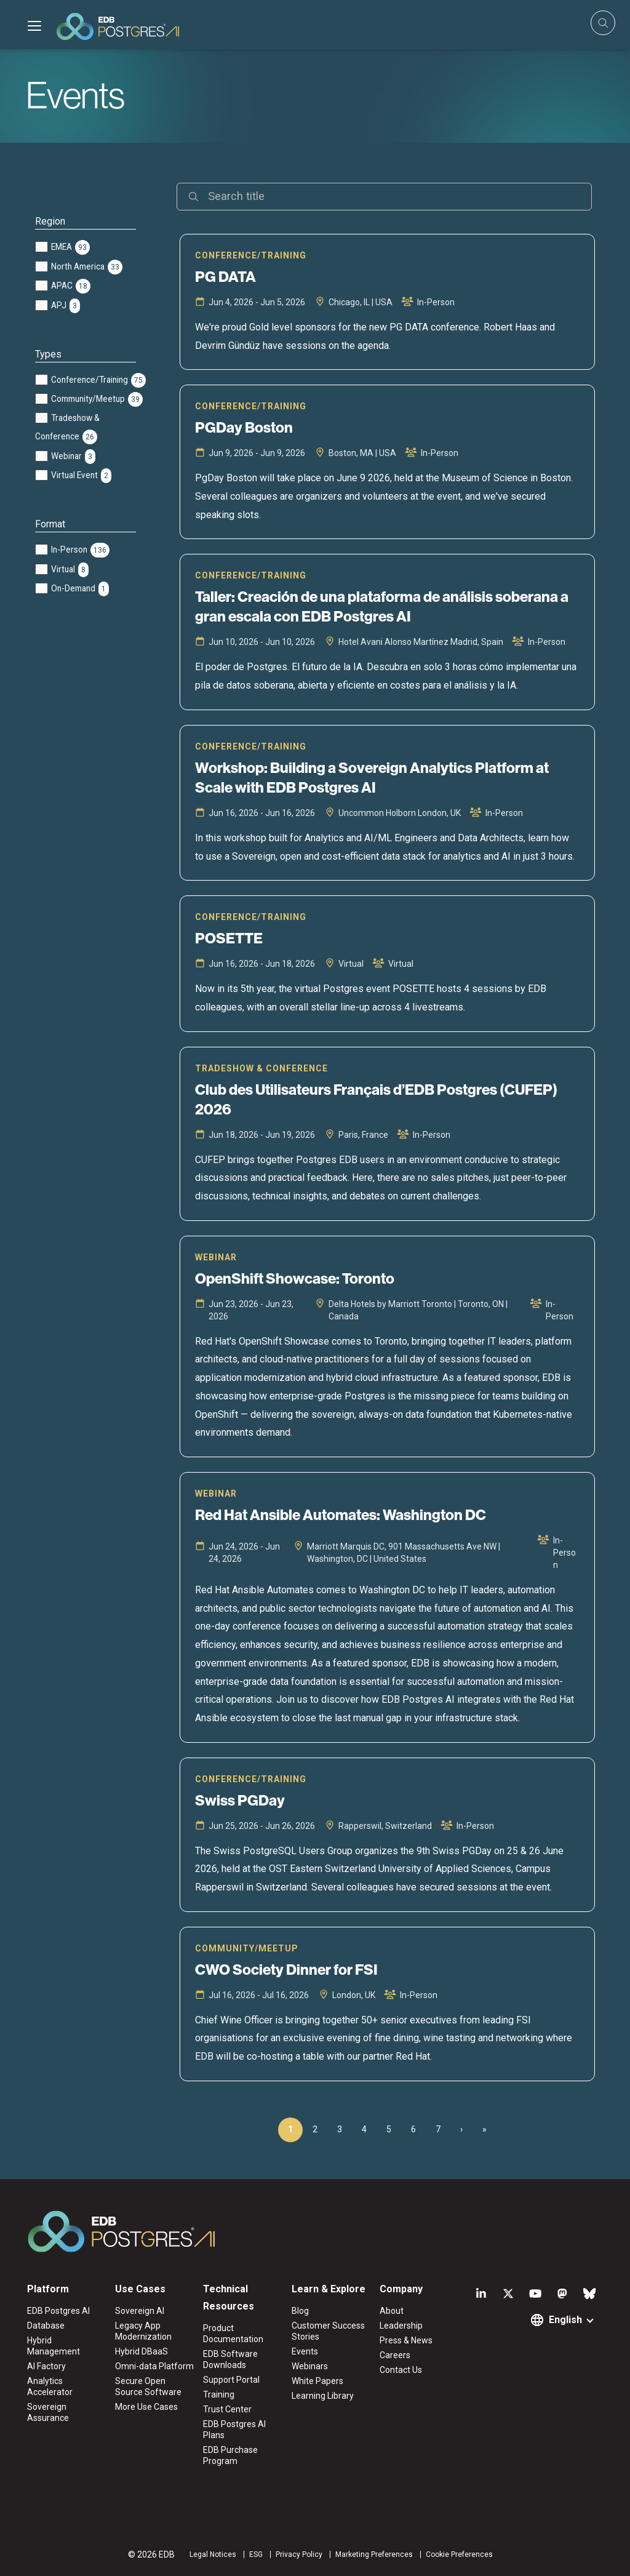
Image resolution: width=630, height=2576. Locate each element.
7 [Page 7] (438, 2129)
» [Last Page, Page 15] (484, 2129)
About (392, 2311)
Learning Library (323, 2396)
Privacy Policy (299, 2554)
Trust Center (227, 2409)
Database (46, 2325)
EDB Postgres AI (58, 2311)
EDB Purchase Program (230, 2455)
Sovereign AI (139, 2311)
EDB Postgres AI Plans (234, 2429)
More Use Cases (146, 2407)
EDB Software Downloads (230, 2359)
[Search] (384, 196)
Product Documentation (233, 2333)
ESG (256, 2554)
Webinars (310, 2366)
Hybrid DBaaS (141, 2351)
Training (218, 2394)
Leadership (401, 2325)
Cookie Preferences (459, 2554)
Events (305, 2351)
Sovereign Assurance (48, 2412)
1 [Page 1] (290, 2129)
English (565, 2320)
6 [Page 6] (413, 2129)
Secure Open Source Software (148, 2386)
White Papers (317, 2381)
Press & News (406, 2340)
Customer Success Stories (328, 2331)
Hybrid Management (53, 2345)
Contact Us (401, 2370)
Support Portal (231, 2380)
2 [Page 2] (315, 2129)
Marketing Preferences (374, 2554)
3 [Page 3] (339, 2129)
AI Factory (46, 2366)
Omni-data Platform (154, 2366)
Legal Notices (212, 2554)
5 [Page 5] (388, 2129)
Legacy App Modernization (143, 2331)
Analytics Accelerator (50, 2386)
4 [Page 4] (364, 2129)
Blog (300, 2311)
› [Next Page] (461, 2129)
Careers (395, 2355)
